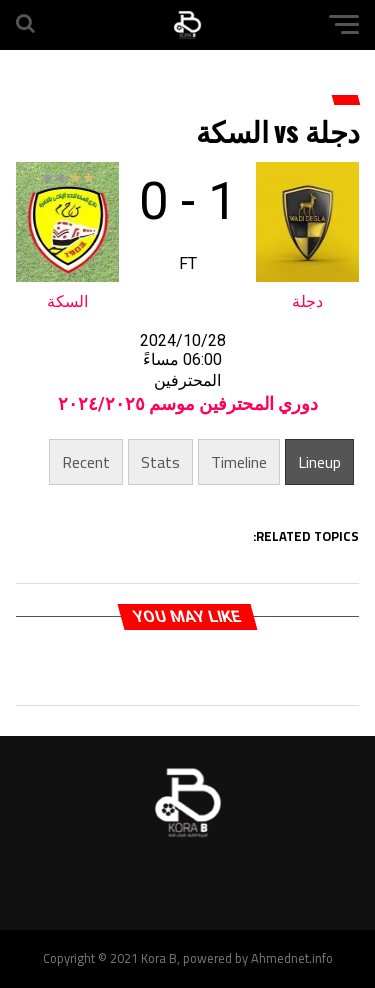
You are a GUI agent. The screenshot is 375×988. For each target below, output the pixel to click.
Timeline (239, 462)
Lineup (319, 462)
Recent (86, 462)
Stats (160, 462)
